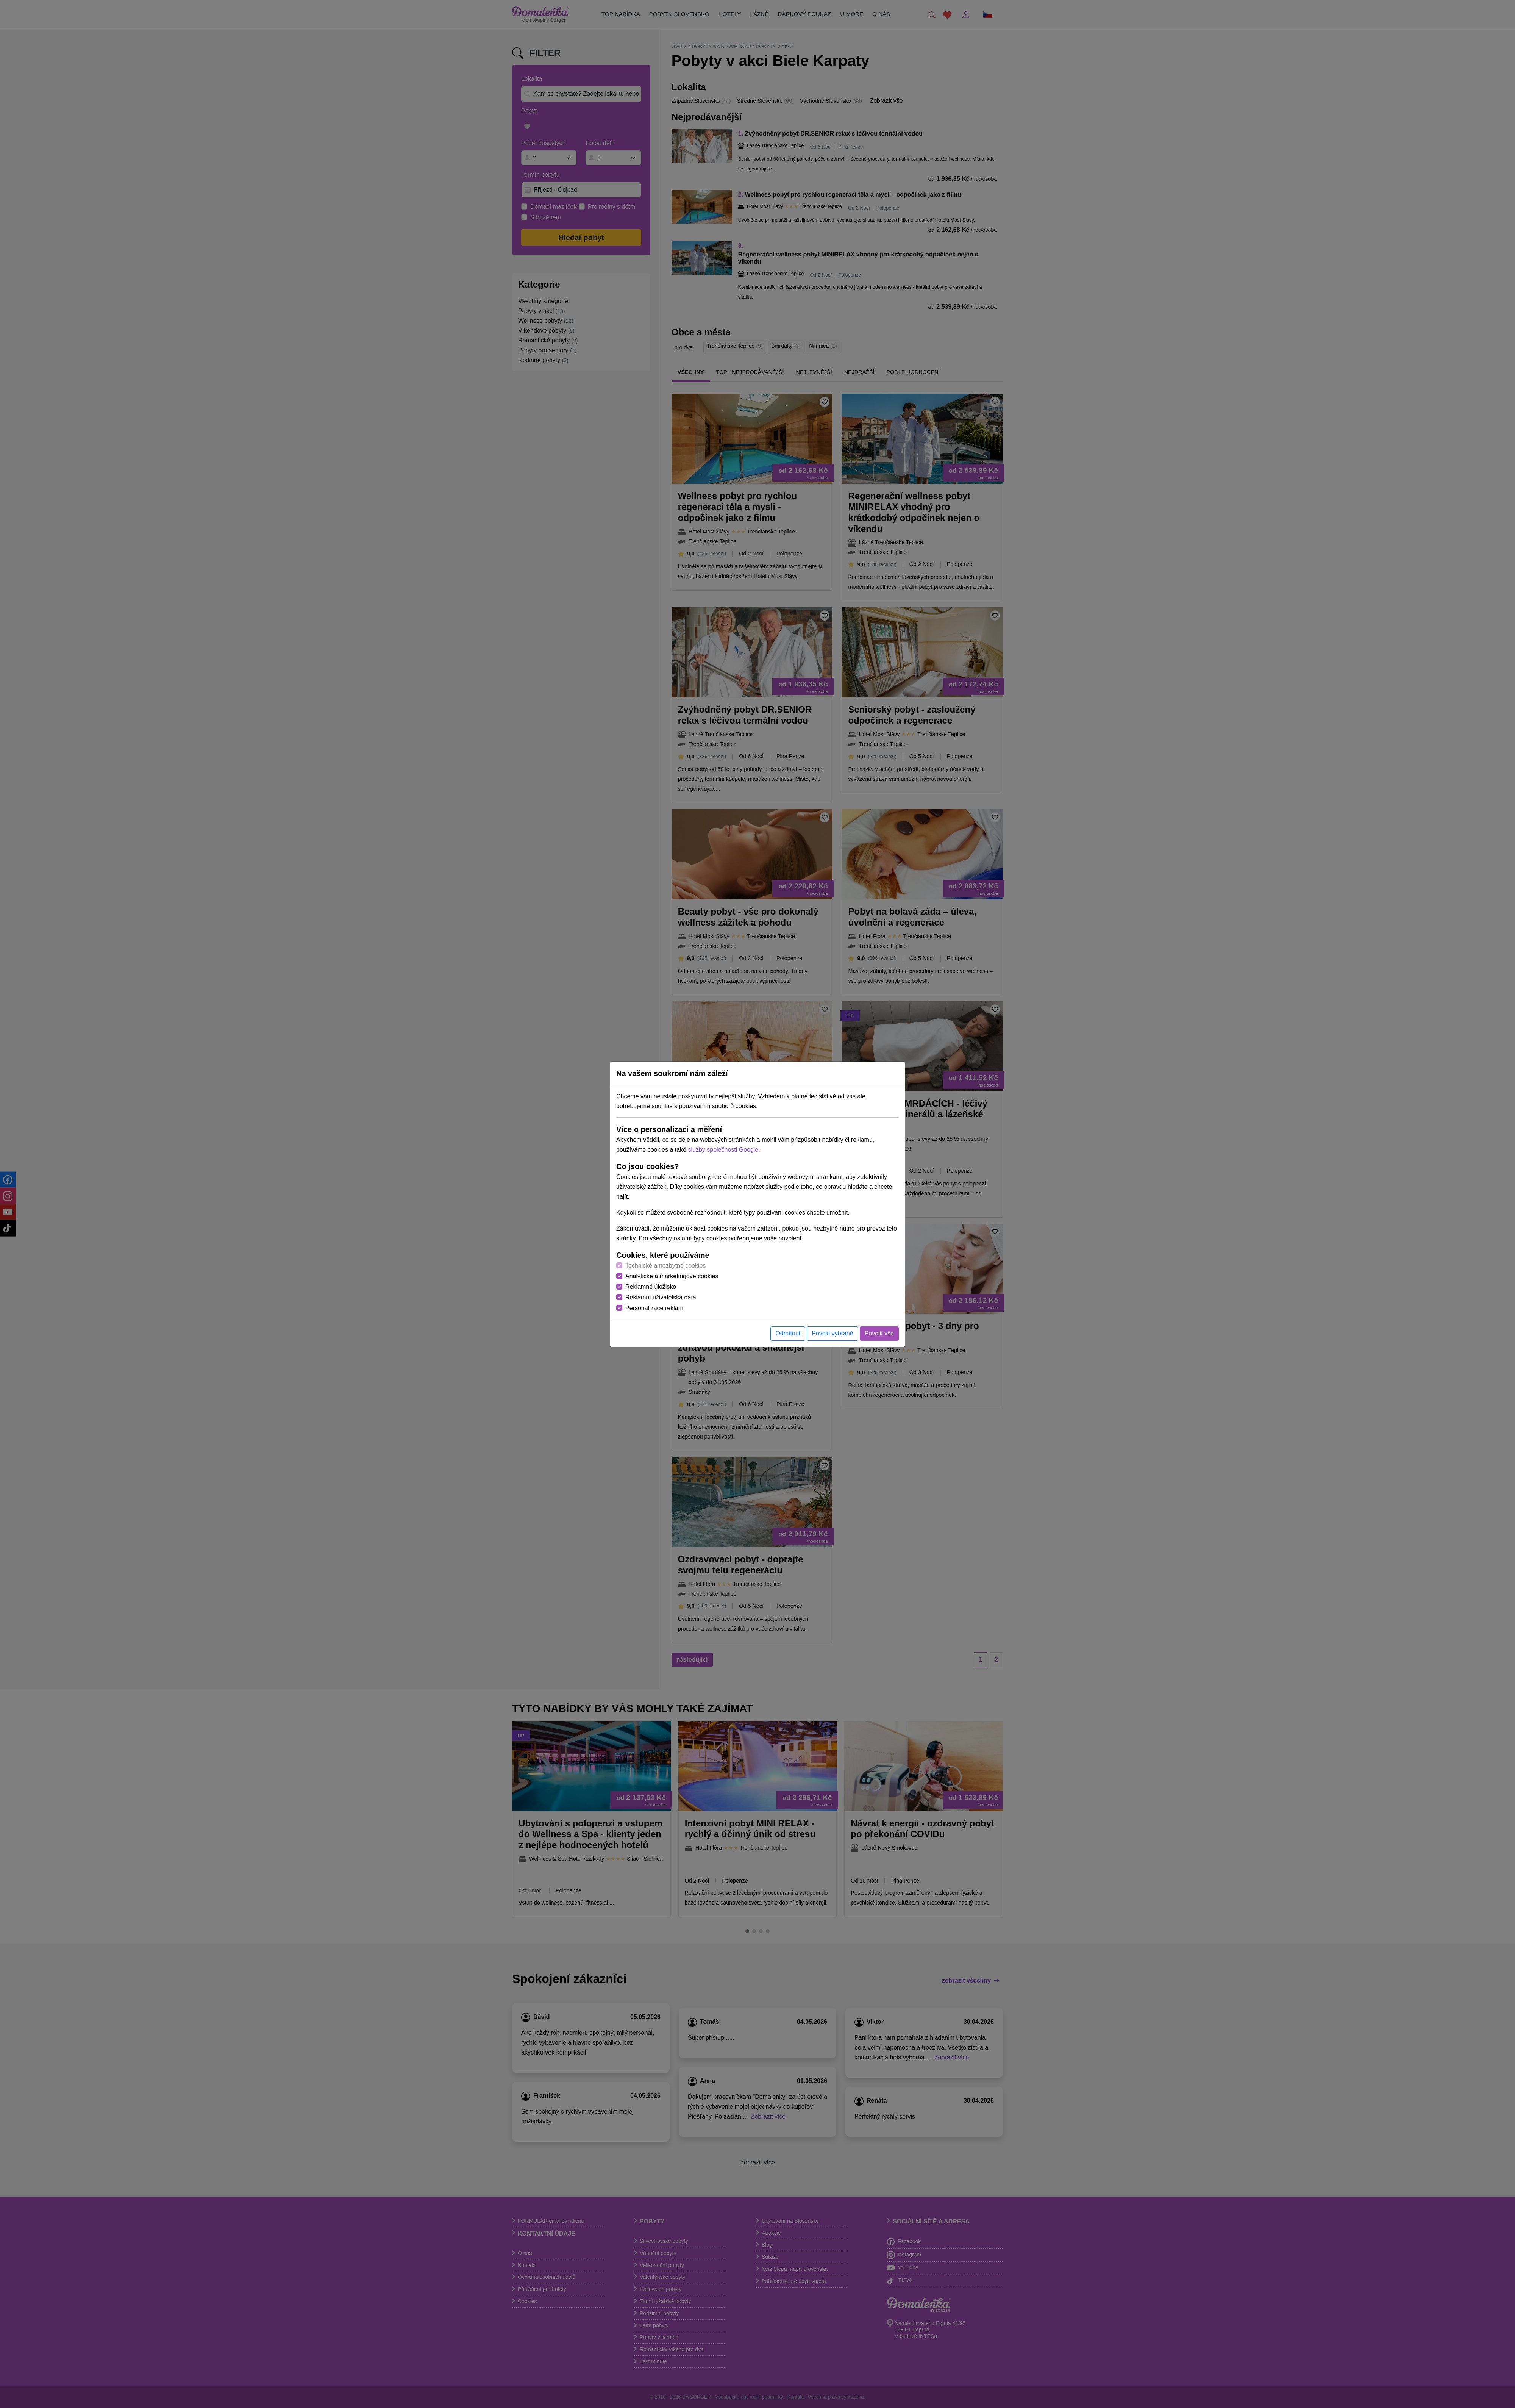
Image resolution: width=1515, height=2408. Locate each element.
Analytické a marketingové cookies (671, 1276)
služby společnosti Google (723, 1149)
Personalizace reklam (654, 1308)
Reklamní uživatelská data (660, 1297)
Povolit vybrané (832, 1333)
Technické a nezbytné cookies (665, 1265)
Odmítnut (787, 1333)
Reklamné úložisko (650, 1287)
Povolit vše (879, 1333)
